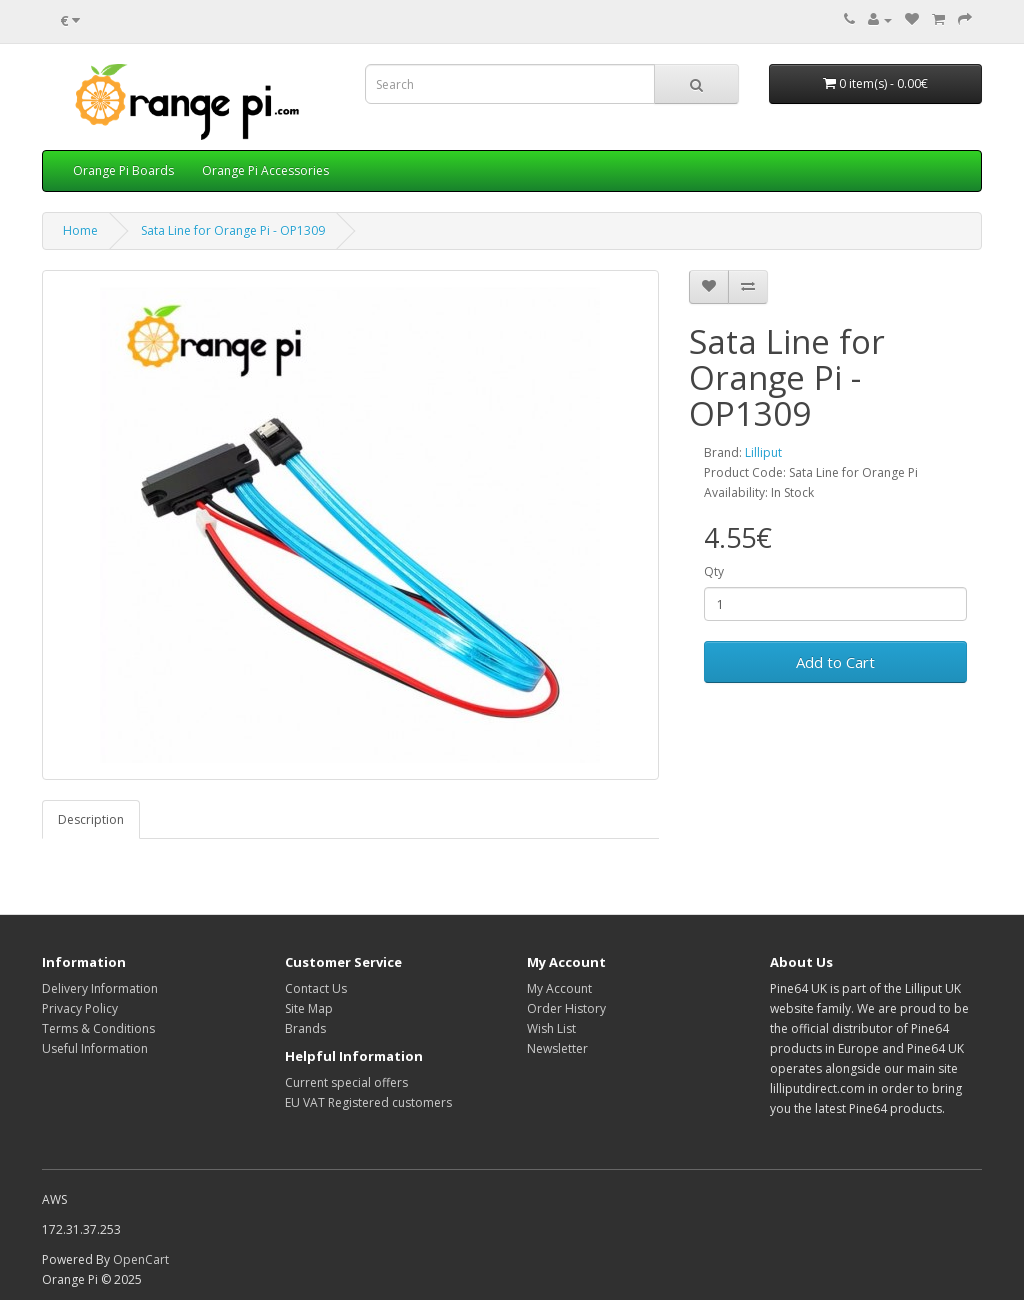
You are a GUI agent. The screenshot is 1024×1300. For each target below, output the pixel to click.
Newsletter (557, 1048)
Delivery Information (100, 988)
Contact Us (316, 988)
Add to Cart (835, 662)
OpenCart (141, 1259)
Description (91, 819)
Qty (714, 571)
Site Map (309, 1008)
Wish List (551, 1028)
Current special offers (346, 1082)
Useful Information (95, 1048)
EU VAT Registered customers (368, 1102)
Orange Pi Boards (123, 170)
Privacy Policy (80, 1008)
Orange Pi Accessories (265, 170)
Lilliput (763, 452)
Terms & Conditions (98, 1028)
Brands (305, 1028)
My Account (559, 988)
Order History (566, 1008)
